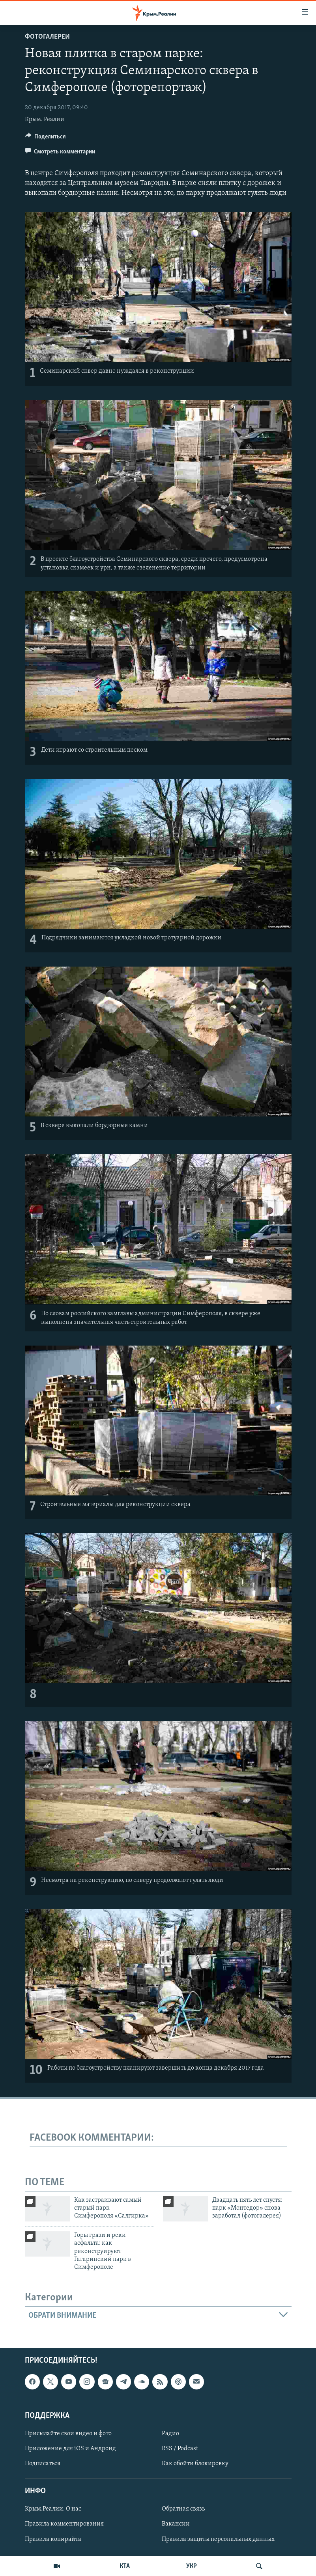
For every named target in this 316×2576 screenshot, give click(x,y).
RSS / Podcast (180, 2448)
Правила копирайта (53, 2539)
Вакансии (176, 2524)
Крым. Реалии (44, 119)
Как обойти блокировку (195, 2463)
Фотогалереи (47, 37)
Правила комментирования (64, 2524)
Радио (170, 2433)
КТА (125, 2566)
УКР (191, 2566)
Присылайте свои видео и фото (68, 2433)
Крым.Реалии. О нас (53, 2509)
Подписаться (42, 2463)
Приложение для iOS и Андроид (70, 2448)
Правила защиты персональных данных (218, 2539)
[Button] (45, 138)
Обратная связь (183, 2509)
